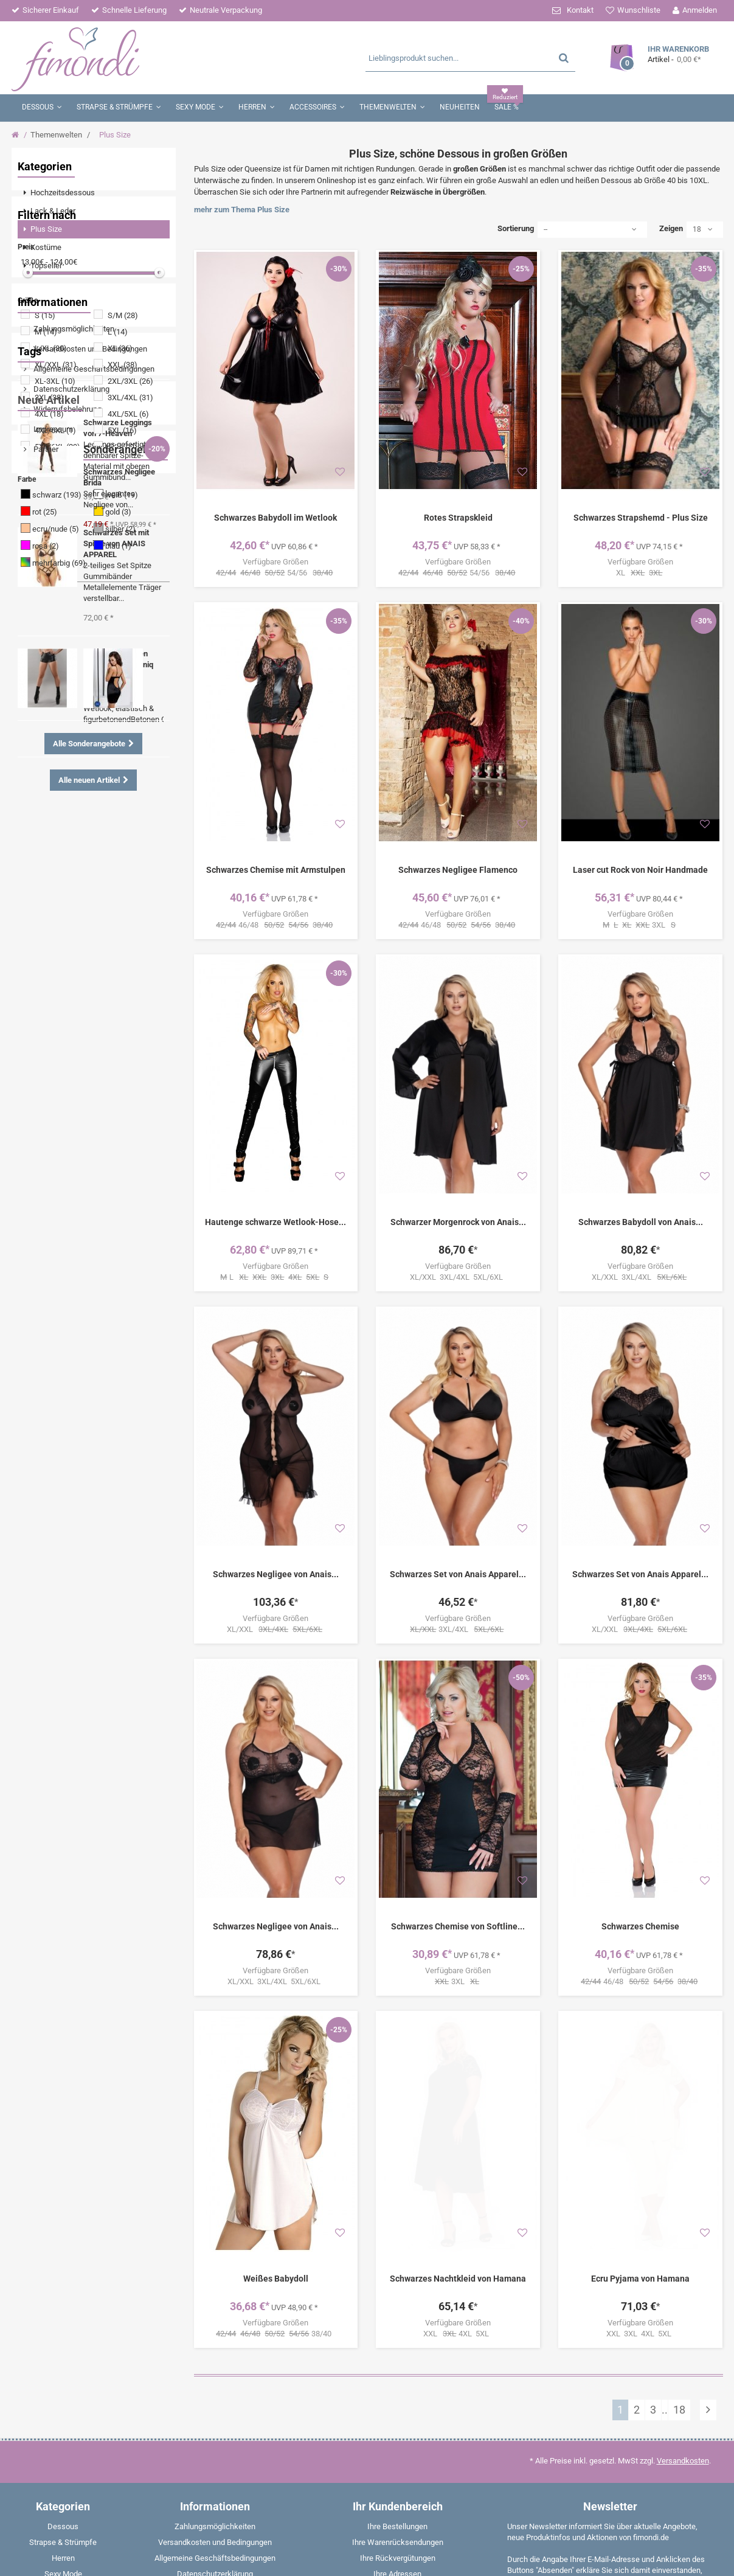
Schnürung (45, 954)
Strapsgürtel (48, 1082)
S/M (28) (123, 411)
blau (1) (118, 642)
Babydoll (42, 1100)
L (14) (118, 427)
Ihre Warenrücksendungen (397, 2542)
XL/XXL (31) (56, 460)
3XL (640, 925)
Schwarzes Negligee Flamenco (458, 870)
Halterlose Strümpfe (118, 1082)
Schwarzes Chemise (640, 1926)
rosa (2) (45, 642)
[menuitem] (94, 193)
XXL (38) (122, 460)
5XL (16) (122, 526)
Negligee (120, 936)
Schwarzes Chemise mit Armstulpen (275, 870)
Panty (80, 1100)
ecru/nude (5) (55, 625)
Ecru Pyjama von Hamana (640, 2196)
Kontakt (580, 10)
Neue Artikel (49, 1160)
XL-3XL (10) (55, 477)
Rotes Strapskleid (458, 517)
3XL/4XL (458, 1629)
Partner (45, 863)
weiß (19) (121, 590)
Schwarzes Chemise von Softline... (458, 1926)
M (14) (46, 427)
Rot (123, 1064)
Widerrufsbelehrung (67, 823)
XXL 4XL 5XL (458, 2251)
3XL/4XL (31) (130, 493)
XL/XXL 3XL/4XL (640, 1277)
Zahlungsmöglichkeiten (73, 743)
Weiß (36, 1118)
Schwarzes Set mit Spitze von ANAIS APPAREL (116, 1303)
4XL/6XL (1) (55, 526)
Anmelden (699, 10)
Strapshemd (82, 1064)
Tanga (69, 991)
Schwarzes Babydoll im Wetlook (275, 517)
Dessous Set (108, 1027)
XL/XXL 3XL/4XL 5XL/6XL (458, 1277)
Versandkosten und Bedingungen (89, 763)
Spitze (80, 936)
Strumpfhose (49, 1027)
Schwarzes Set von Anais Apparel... (458, 1574)
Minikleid (89, 972)
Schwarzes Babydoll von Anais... (640, 1222)
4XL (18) (49, 510)
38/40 (275, 2333)
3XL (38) (49, 493)
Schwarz (108, 991)
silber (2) (120, 625)
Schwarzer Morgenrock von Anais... (458, 1222)
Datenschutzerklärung (70, 803)
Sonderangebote (58, 1581)
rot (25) (44, 608)
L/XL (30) (51, 444)
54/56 (275, 573)
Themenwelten (56, 134)
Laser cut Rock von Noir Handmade (640, 870)
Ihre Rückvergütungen (397, 2558)
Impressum (52, 843)
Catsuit (131, 972)
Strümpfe (43, 972)
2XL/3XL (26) (130, 477)
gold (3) (118, 608)
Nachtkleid (45, 1045)
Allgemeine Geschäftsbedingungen (93, 783)
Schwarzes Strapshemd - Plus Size (640, 517)
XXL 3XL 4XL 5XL (640, 2250)
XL (640, 573)
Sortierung (515, 228)
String (135, 1045)
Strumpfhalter (102, 954)
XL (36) (120, 444)
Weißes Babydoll (275, 2278)
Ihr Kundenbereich (398, 2506)
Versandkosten (683, 2460)
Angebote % (84, 1009)
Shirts (37, 1064)
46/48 (275, 925)
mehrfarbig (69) (59, 659)
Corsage (118, 1100)
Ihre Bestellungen (397, 2526)
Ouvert (38, 1009)
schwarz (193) (56, 590)
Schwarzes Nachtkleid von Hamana (458, 2196)
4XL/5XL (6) (128, 510)
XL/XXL (276, 1629)
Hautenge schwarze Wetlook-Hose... (275, 1222)
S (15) (45, 411)
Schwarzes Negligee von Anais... (276, 1574)
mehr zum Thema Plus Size (241, 209)
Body (35, 991)
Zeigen (671, 228)
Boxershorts (80, 1118)
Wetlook (41, 936)
